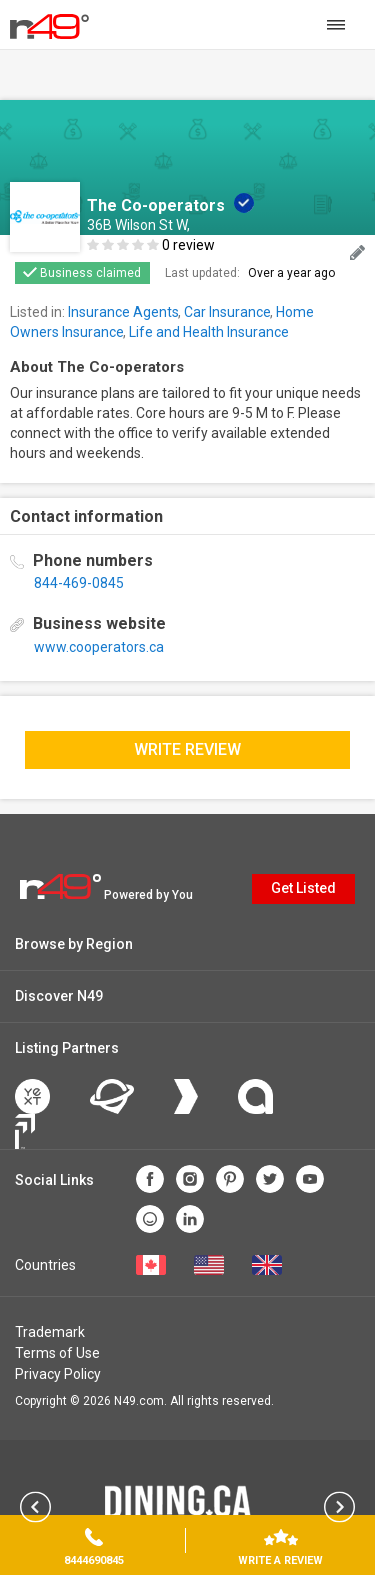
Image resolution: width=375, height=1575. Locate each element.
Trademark (50, 1332)
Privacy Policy (58, 1374)
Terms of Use (57, 1353)
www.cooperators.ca (99, 647)
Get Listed (303, 888)
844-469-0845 (79, 583)
